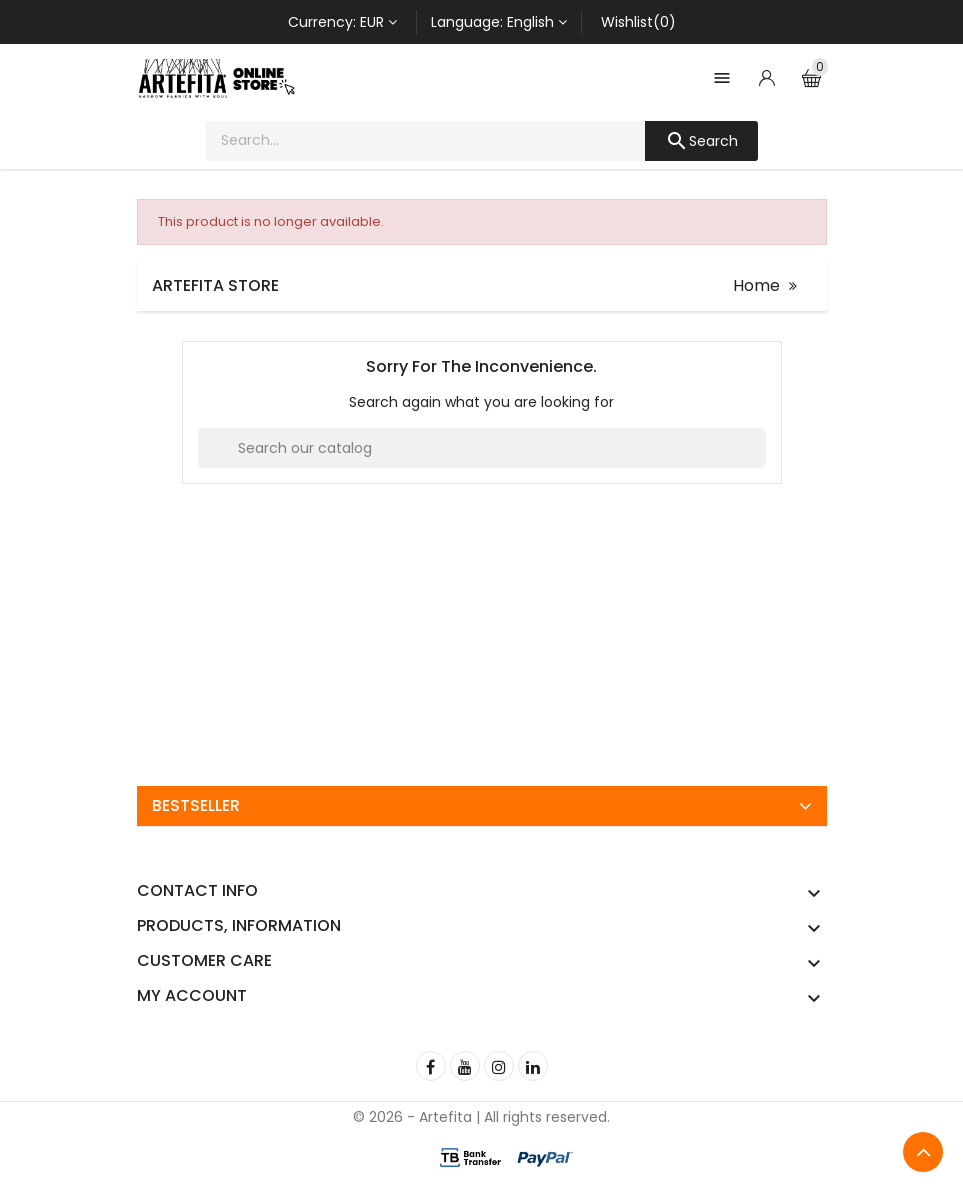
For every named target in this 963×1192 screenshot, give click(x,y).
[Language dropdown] (499, 22)
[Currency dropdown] (342, 22)
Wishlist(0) (638, 22)
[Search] (482, 448)
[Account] (767, 78)
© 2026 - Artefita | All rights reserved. (481, 1117)
